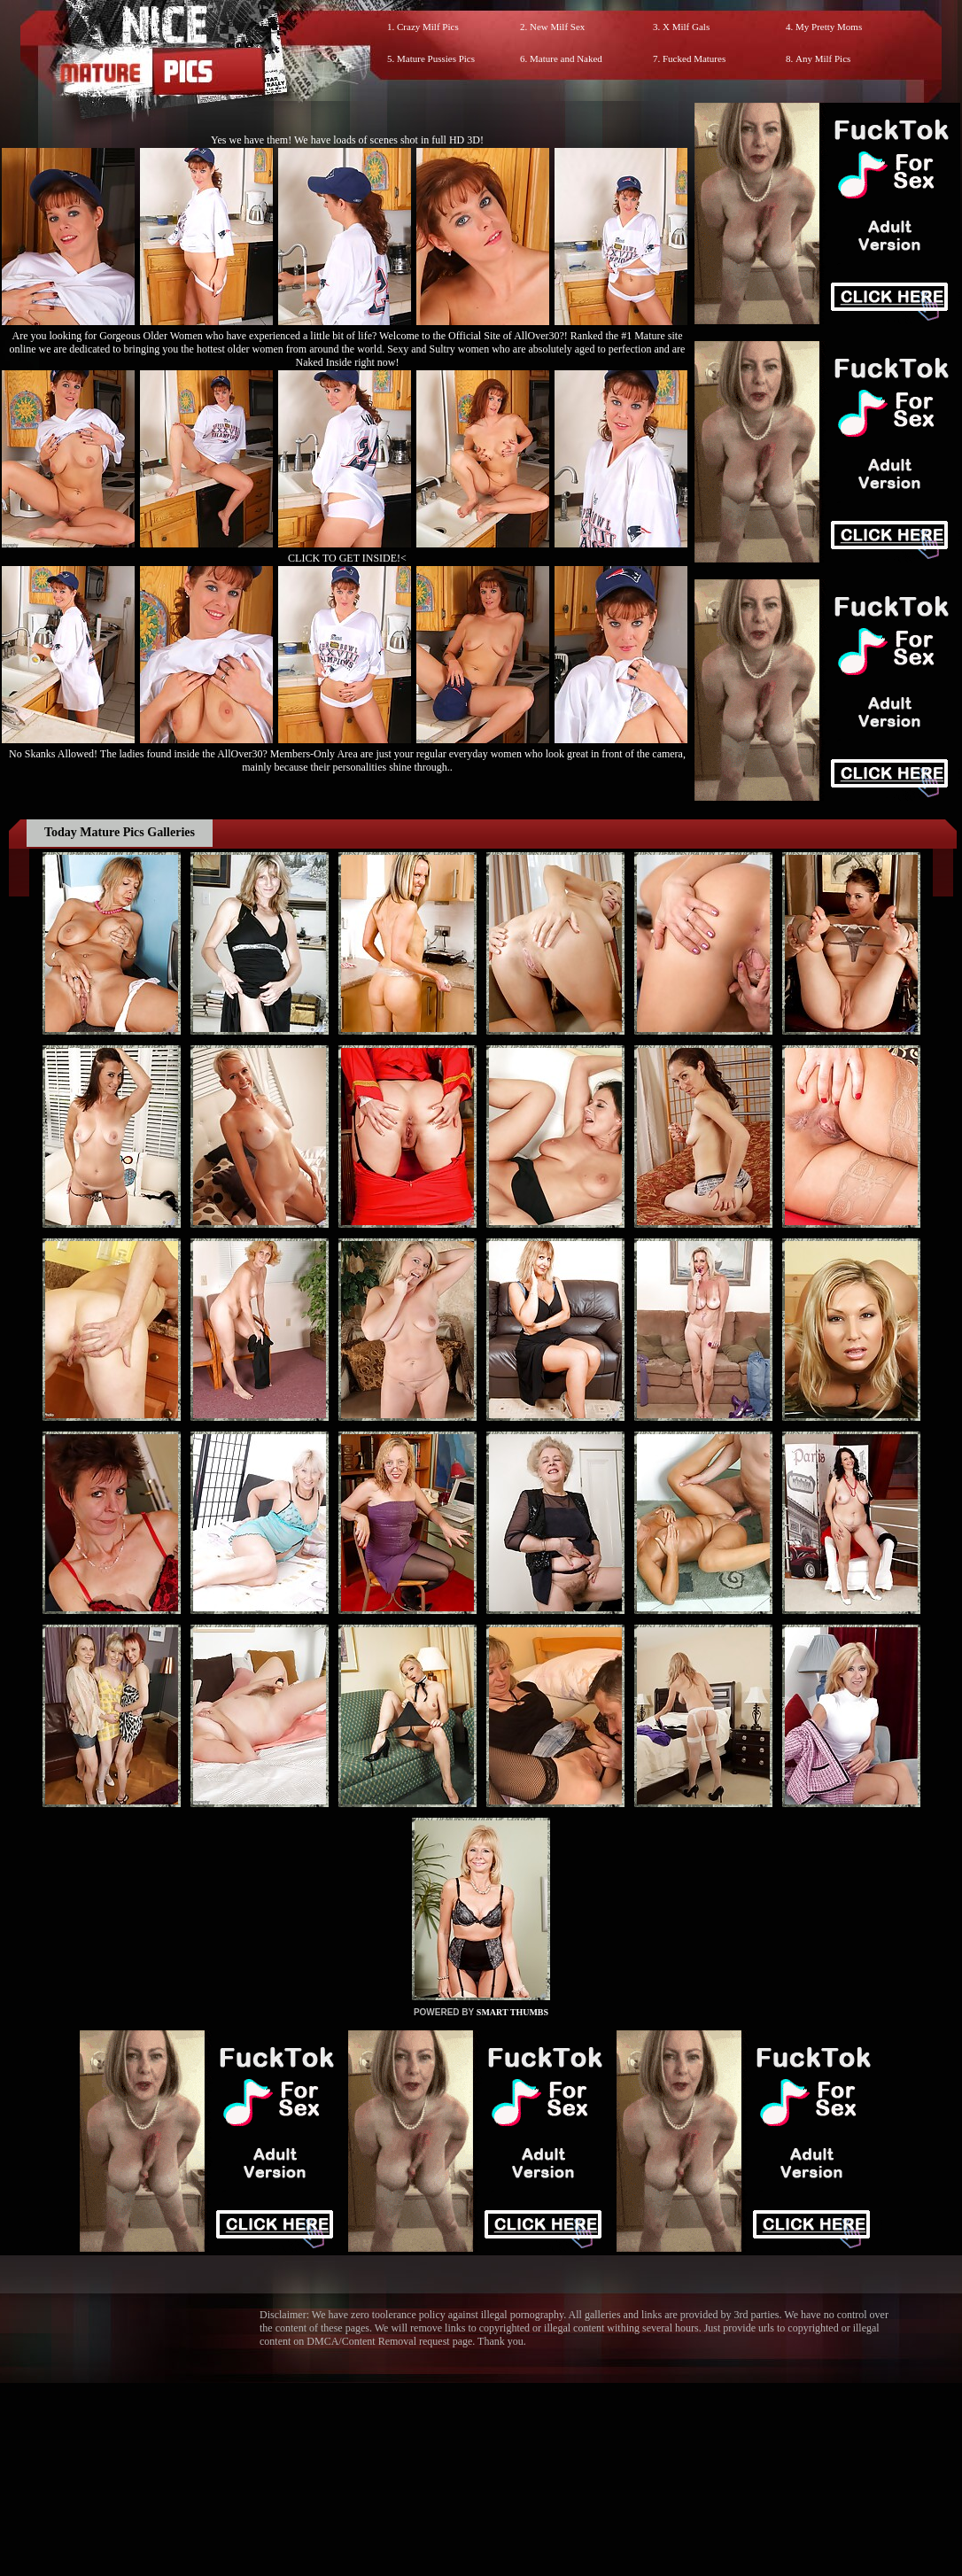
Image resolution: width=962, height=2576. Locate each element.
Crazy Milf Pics (428, 26)
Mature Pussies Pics (436, 58)
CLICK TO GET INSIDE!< (347, 558)
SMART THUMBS (512, 2012)
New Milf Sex (557, 26)
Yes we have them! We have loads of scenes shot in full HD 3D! (347, 140)
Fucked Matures (694, 58)
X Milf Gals (686, 26)
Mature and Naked (566, 58)
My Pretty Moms (828, 26)
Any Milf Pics (822, 58)
